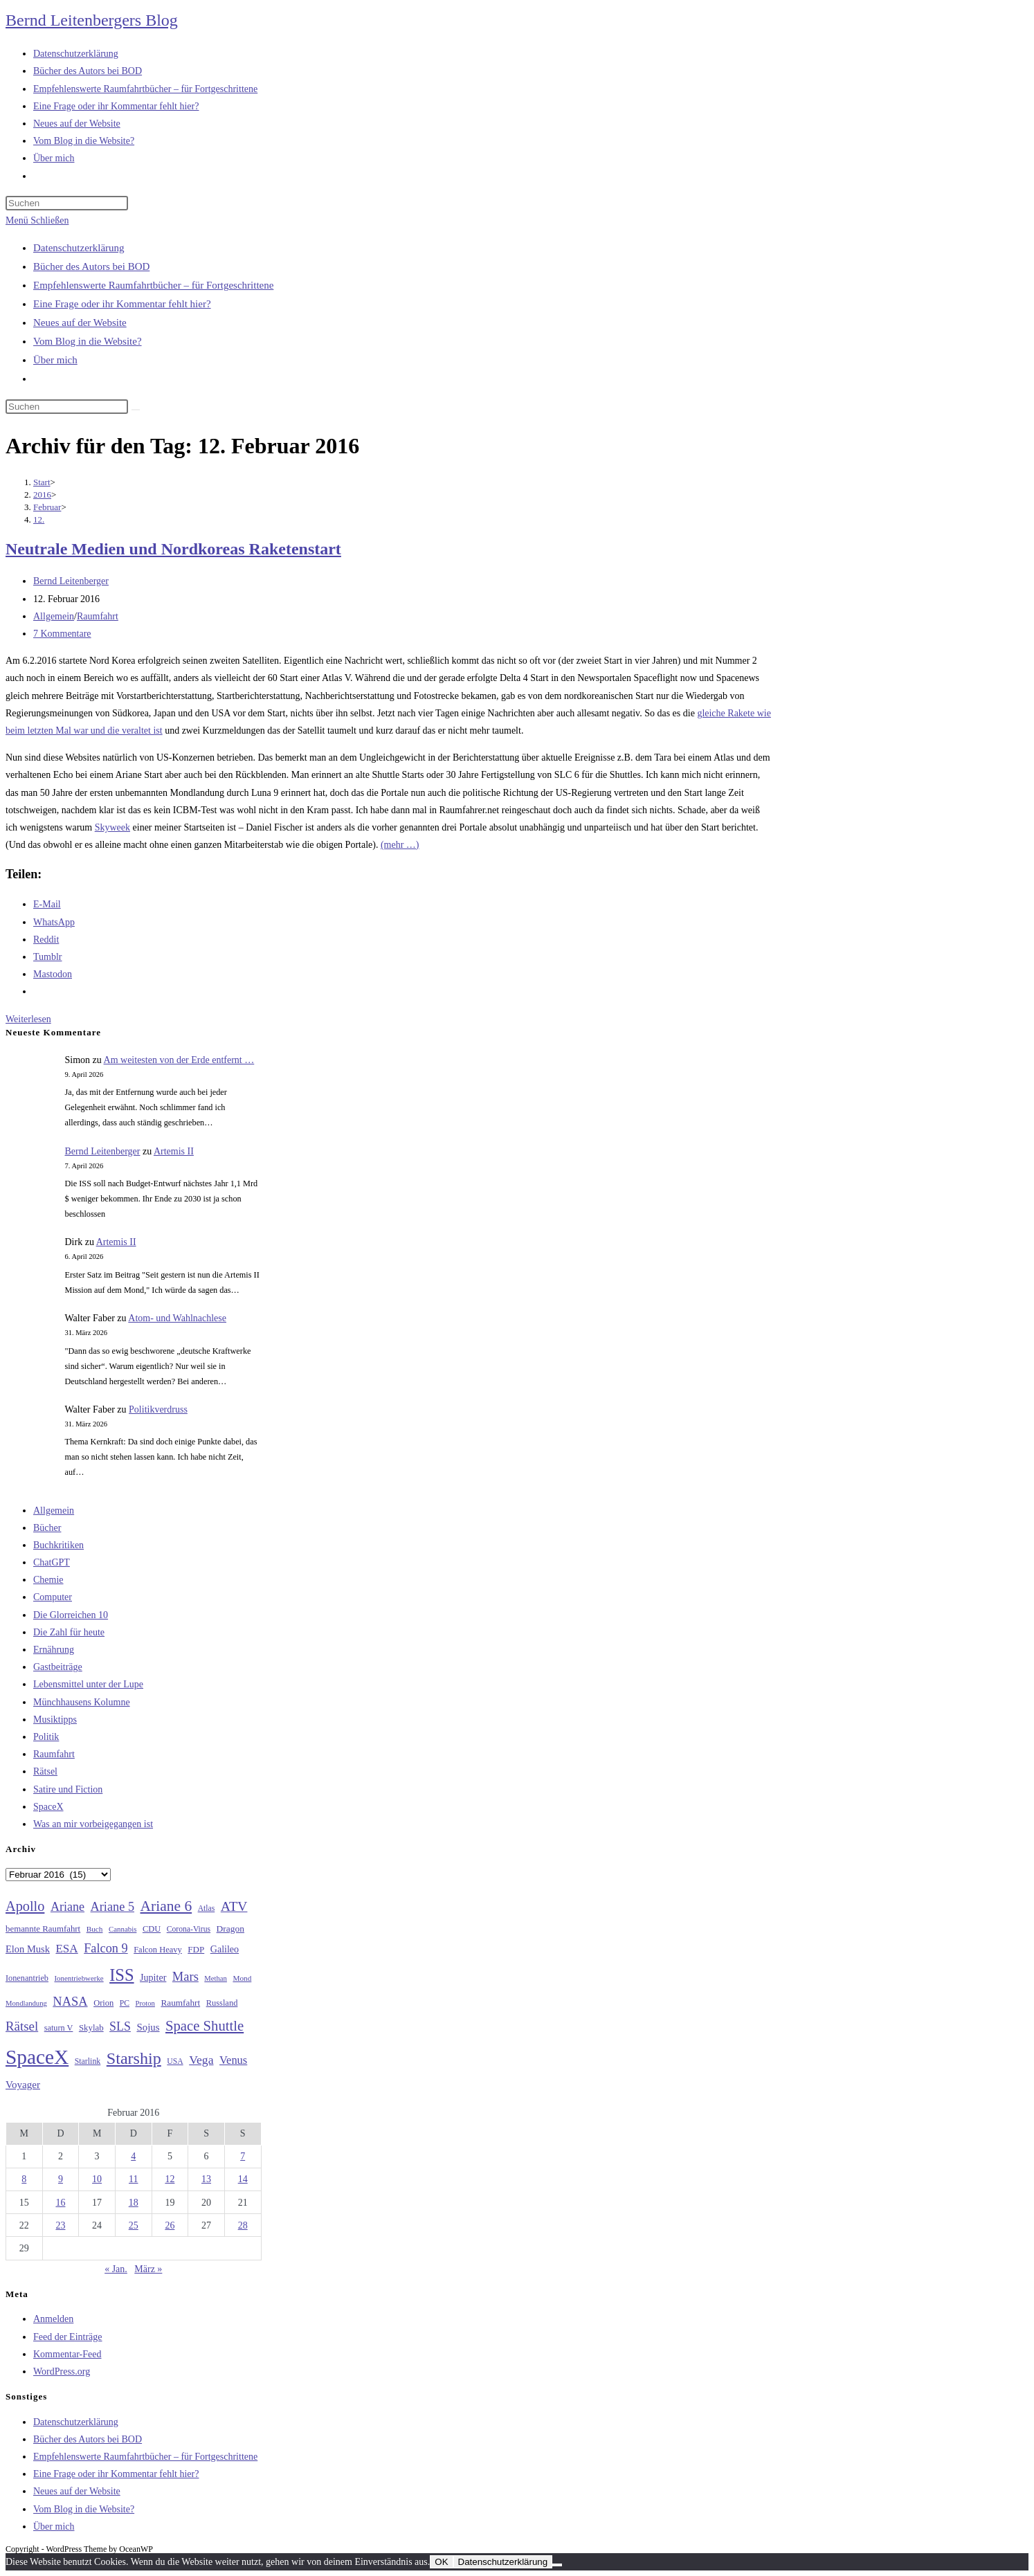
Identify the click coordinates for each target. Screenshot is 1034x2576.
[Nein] (557, 2565)
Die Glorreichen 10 (70, 1615)
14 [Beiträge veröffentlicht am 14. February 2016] (243, 2179)
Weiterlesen (28, 1019)
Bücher (47, 1528)
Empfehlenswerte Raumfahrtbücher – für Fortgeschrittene (153, 285)
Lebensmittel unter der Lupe (88, 1684)
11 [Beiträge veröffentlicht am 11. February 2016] (133, 2179)
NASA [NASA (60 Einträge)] (70, 2001)
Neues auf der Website (80, 322)
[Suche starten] (135, 409)
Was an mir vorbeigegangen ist (93, 1824)
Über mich (55, 359)
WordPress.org (61, 2371)
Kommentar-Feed (67, 2354)
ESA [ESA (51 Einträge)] (66, 1948)
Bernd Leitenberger (71, 581)
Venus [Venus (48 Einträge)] (233, 2060)
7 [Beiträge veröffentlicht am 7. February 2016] (242, 2156)
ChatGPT (51, 1562)
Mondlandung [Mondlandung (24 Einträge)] (26, 2003)
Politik (46, 1737)
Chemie (48, 1580)
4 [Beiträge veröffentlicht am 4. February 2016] (133, 2156)
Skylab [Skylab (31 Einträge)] (91, 2028)
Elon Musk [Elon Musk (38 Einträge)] (28, 1948)
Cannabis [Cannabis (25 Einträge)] (122, 1929)
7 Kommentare (62, 633)
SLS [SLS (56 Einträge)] (120, 2026)
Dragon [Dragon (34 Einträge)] (230, 1928)
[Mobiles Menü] (37, 220)
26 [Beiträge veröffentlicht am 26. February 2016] (169, 2225)
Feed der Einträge (67, 2337)
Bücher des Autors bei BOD (91, 266)
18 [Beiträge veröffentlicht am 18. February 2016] (133, 2202)
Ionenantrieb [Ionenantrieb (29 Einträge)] (27, 1978)
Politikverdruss (158, 1409)
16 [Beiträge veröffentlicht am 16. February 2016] (60, 2202)
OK (441, 2562)
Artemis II (174, 1151)
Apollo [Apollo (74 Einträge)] (25, 1906)
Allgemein (53, 616)
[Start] (42, 482)
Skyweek (112, 827)
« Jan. (116, 2269)
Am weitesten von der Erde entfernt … (179, 1060)
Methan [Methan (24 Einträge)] (215, 1978)
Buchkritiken (58, 1545)
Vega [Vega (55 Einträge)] (201, 2060)
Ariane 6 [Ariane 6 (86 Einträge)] (166, 1906)
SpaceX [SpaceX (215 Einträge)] (37, 2057)
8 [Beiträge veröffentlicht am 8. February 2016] (23, 2179)
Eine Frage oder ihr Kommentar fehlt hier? (122, 303)
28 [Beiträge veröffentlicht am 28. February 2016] (243, 2225)
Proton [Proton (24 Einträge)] (144, 2003)
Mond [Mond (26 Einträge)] (242, 1978)
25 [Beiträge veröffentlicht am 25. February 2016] (133, 2225)
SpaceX (48, 1807)
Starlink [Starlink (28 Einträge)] (88, 2061)
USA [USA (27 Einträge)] (175, 2061)
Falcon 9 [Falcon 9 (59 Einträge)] (105, 1948)
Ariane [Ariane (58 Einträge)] (67, 1907)
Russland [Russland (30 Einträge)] (222, 2003)
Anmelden (53, 2319)
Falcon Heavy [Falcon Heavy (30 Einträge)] (158, 1949)
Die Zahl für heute (69, 1632)
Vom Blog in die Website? (87, 341)
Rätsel (45, 1771)
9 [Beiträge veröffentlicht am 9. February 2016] (60, 2179)
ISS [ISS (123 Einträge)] (121, 1975)
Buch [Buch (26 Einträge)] (95, 1929)
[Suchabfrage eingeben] (67, 203)
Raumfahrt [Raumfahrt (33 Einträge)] (180, 2002)
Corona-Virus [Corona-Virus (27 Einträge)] (188, 1929)
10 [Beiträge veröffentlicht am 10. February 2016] (97, 2179)
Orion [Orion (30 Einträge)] (103, 2003)
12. (38, 519)
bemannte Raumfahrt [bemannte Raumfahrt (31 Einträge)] (43, 1929)
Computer (52, 1597)
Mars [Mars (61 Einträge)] (185, 1977)
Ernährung (53, 1649)
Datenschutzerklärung (79, 247)
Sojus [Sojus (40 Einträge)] (147, 2027)
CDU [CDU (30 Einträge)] (152, 1929)
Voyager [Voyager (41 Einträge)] (23, 2084)
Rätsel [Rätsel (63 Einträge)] (22, 2026)
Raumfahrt (97, 616)
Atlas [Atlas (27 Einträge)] (206, 1908)
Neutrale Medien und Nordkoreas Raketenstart (173, 549)
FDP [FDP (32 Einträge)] (196, 1949)
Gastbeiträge (57, 1667)
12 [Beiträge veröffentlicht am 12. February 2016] (169, 2179)
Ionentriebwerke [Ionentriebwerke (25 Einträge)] (78, 1978)
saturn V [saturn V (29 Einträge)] (58, 2028)
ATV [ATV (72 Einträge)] (234, 1906)
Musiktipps (55, 1719)
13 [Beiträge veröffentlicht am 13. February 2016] (206, 2179)
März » (148, 2269)
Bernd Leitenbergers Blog (92, 20)
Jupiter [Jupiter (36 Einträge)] (153, 1977)
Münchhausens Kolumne (81, 1702)
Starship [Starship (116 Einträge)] (134, 2058)
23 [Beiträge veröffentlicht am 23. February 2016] (60, 2225)
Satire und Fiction (67, 1789)
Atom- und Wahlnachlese (177, 1318)
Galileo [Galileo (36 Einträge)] (224, 1948)
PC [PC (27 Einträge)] (124, 2003)
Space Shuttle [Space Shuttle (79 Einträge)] (204, 2025)
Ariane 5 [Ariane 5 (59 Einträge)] (112, 1907)
